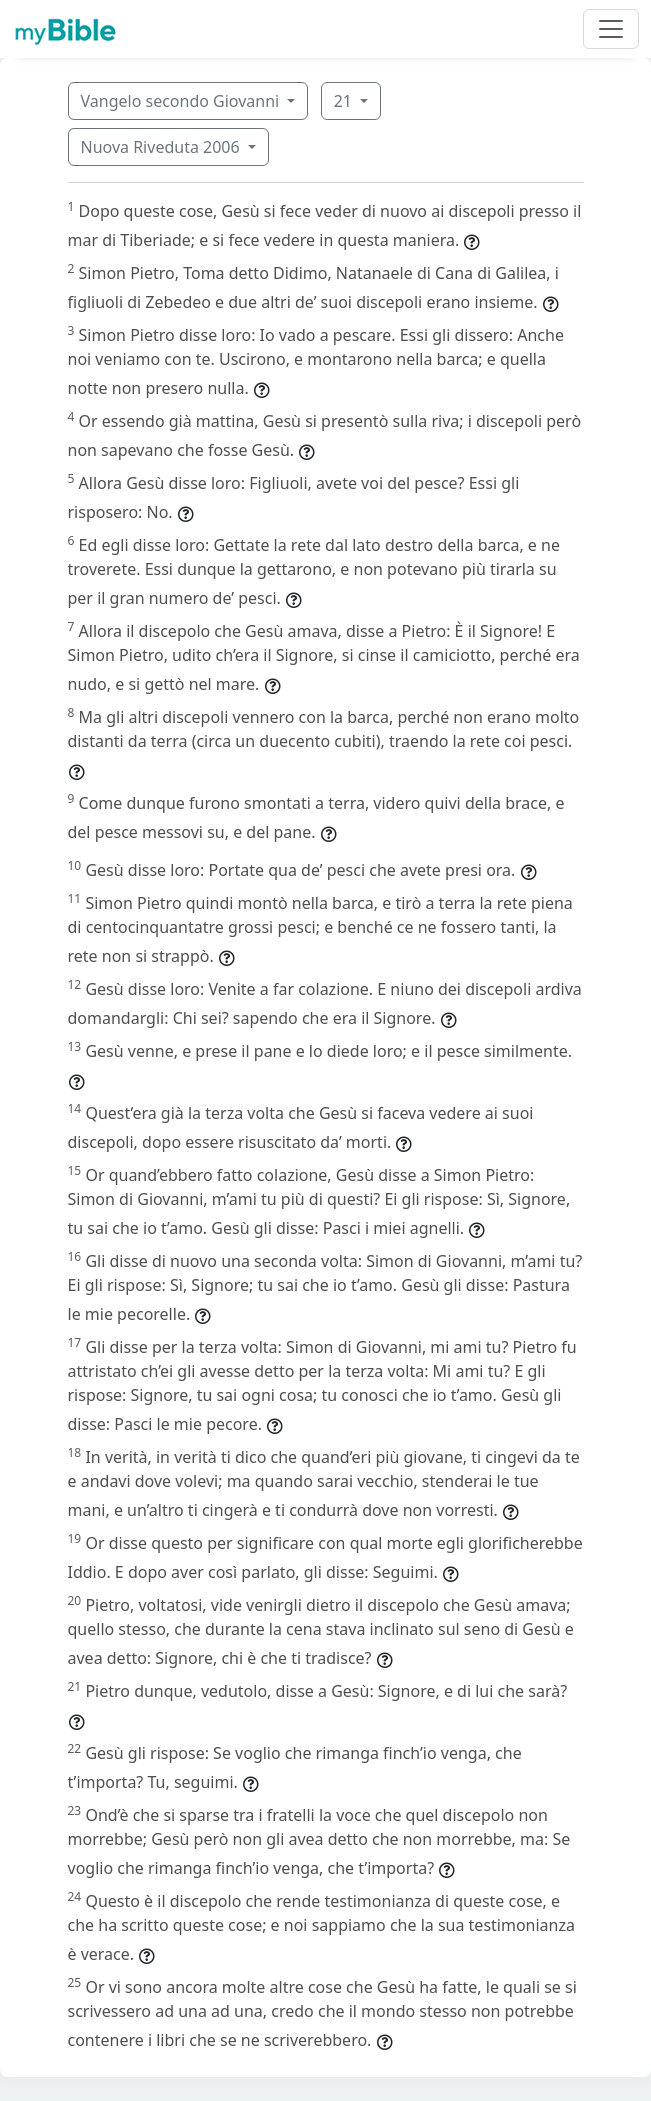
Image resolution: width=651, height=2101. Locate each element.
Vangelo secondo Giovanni (182, 101)
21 (345, 101)
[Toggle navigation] (611, 29)
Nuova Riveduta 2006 (162, 147)
